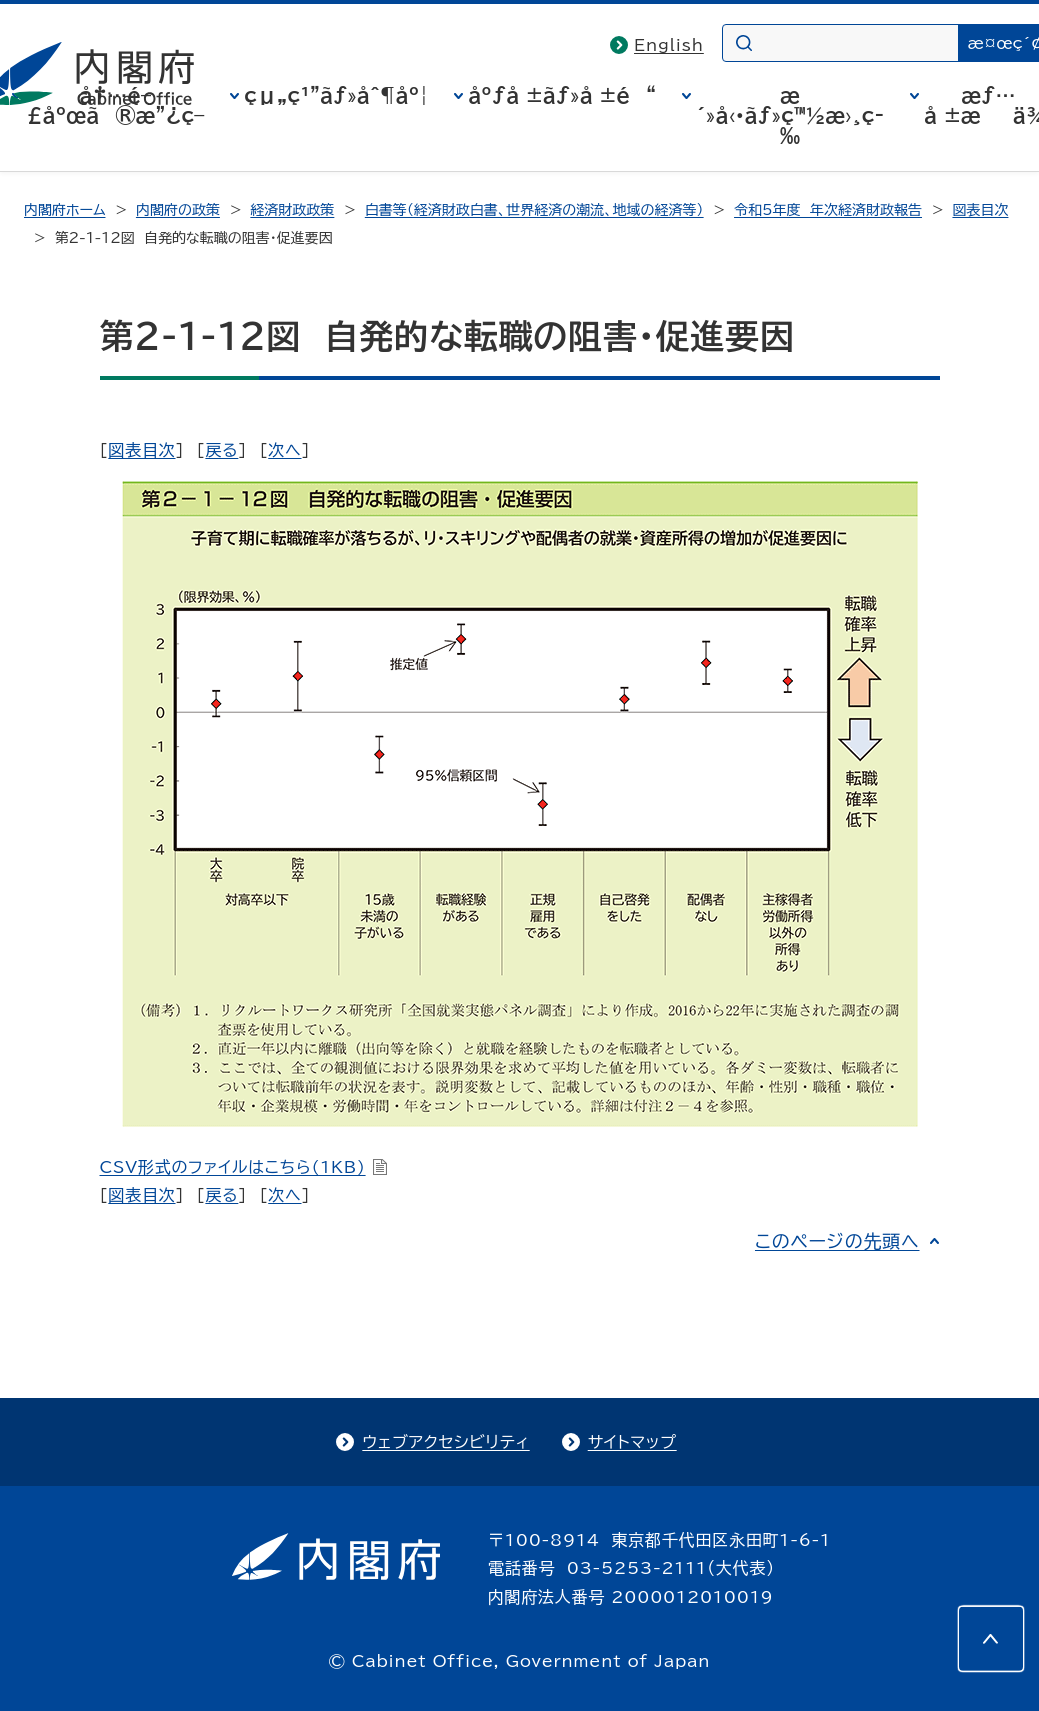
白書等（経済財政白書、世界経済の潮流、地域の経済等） (534, 210)
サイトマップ (632, 1442)
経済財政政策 (292, 210)
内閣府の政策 (178, 210)
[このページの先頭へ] (991, 1639)
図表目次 (980, 210)
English (669, 45)
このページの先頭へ (837, 1241)
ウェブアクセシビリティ (445, 1442)
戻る (221, 450)
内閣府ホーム (64, 210)
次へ (284, 450)
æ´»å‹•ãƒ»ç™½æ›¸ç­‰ (790, 115)
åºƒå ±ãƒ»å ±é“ (562, 95)
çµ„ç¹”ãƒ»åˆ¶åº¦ (336, 95)
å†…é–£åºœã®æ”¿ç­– (115, 105)
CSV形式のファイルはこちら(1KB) (244, 1167)
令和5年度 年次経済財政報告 (828, 210)
